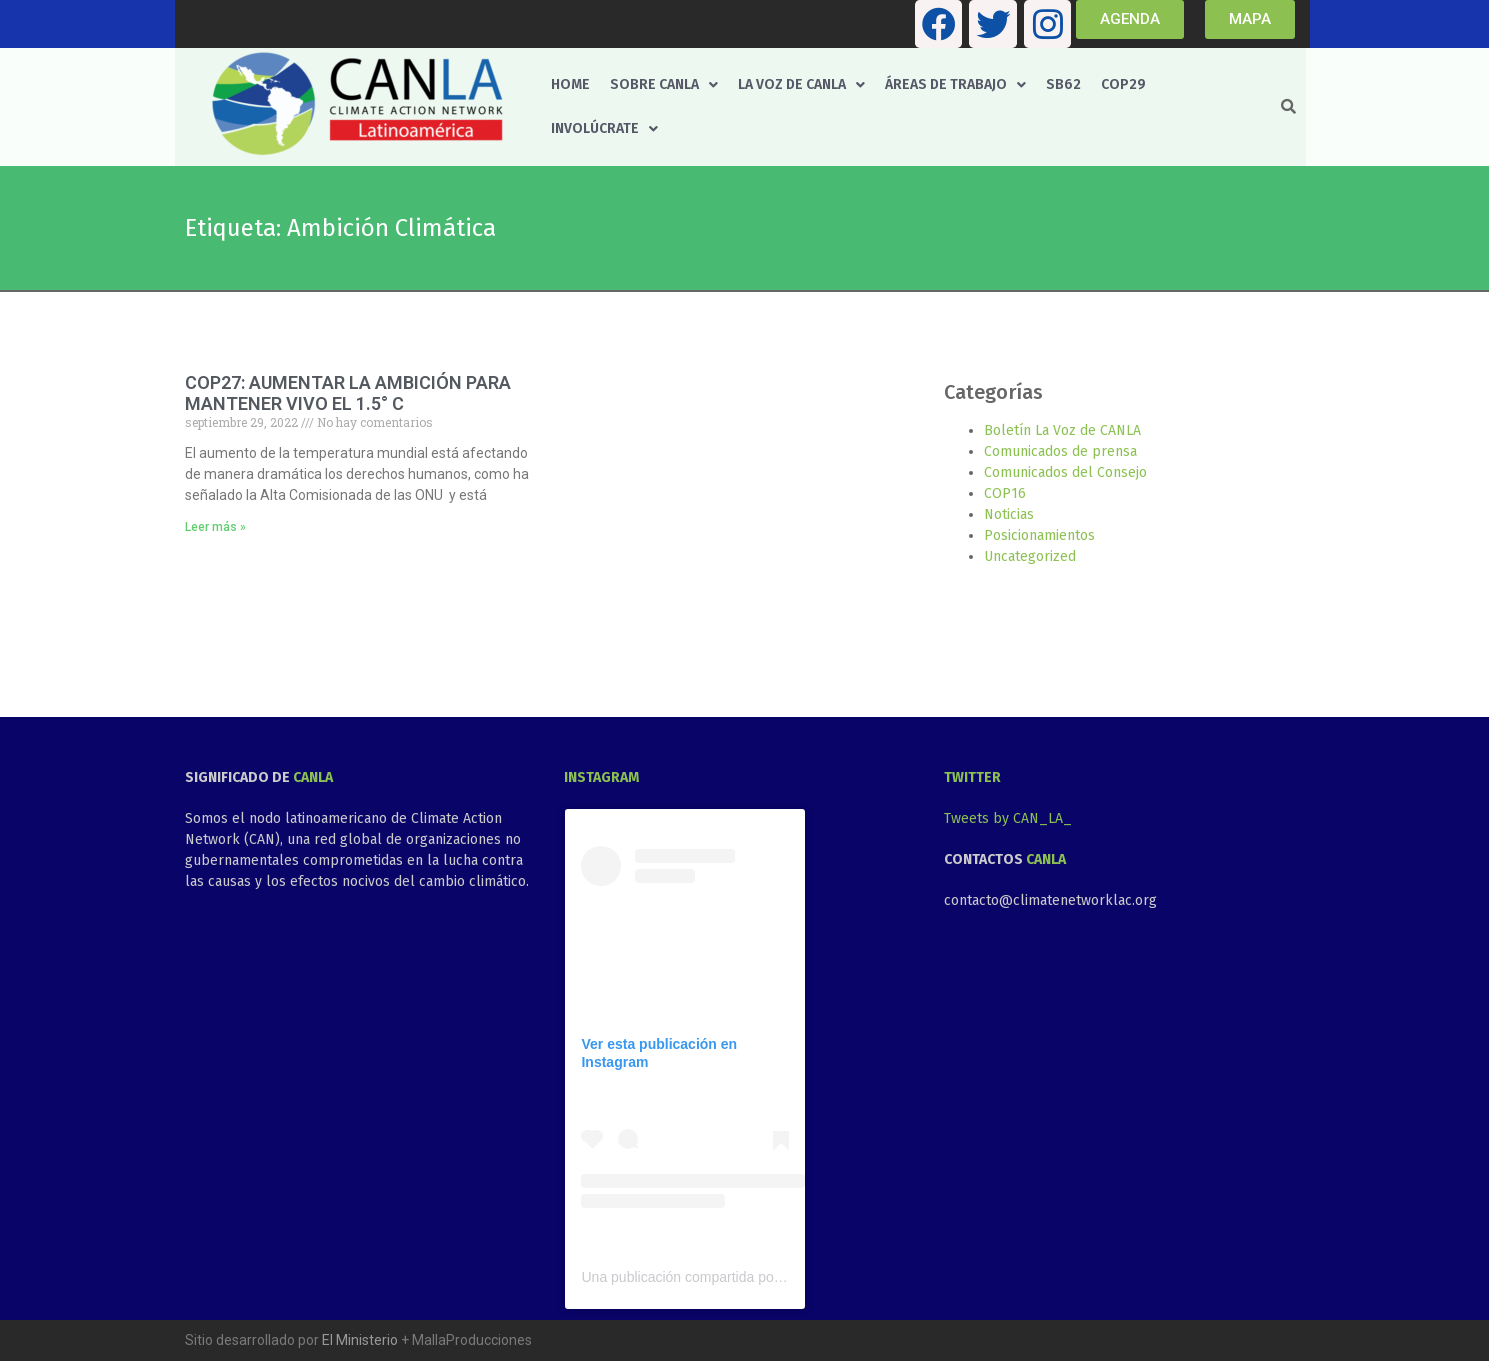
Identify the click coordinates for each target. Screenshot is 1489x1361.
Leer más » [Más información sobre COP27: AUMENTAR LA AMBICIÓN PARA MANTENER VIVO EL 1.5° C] (215, 527)
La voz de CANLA (801, 84)
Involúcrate (604, 128)
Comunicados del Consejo (1065, 472)
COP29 (1123, 84)
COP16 (1005, 493)
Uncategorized (1030, 556)
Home (570, 84)
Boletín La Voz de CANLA (1062, 430)
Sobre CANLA (664, 84)
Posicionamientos (1039, 535)
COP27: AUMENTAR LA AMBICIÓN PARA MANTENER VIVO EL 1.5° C (348, 393)
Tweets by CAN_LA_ (1008, 818)
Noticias (1009, 514)
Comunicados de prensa (1060, 451)
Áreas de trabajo (955, 84)
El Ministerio (360, 1340)
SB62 (1063, 84)
